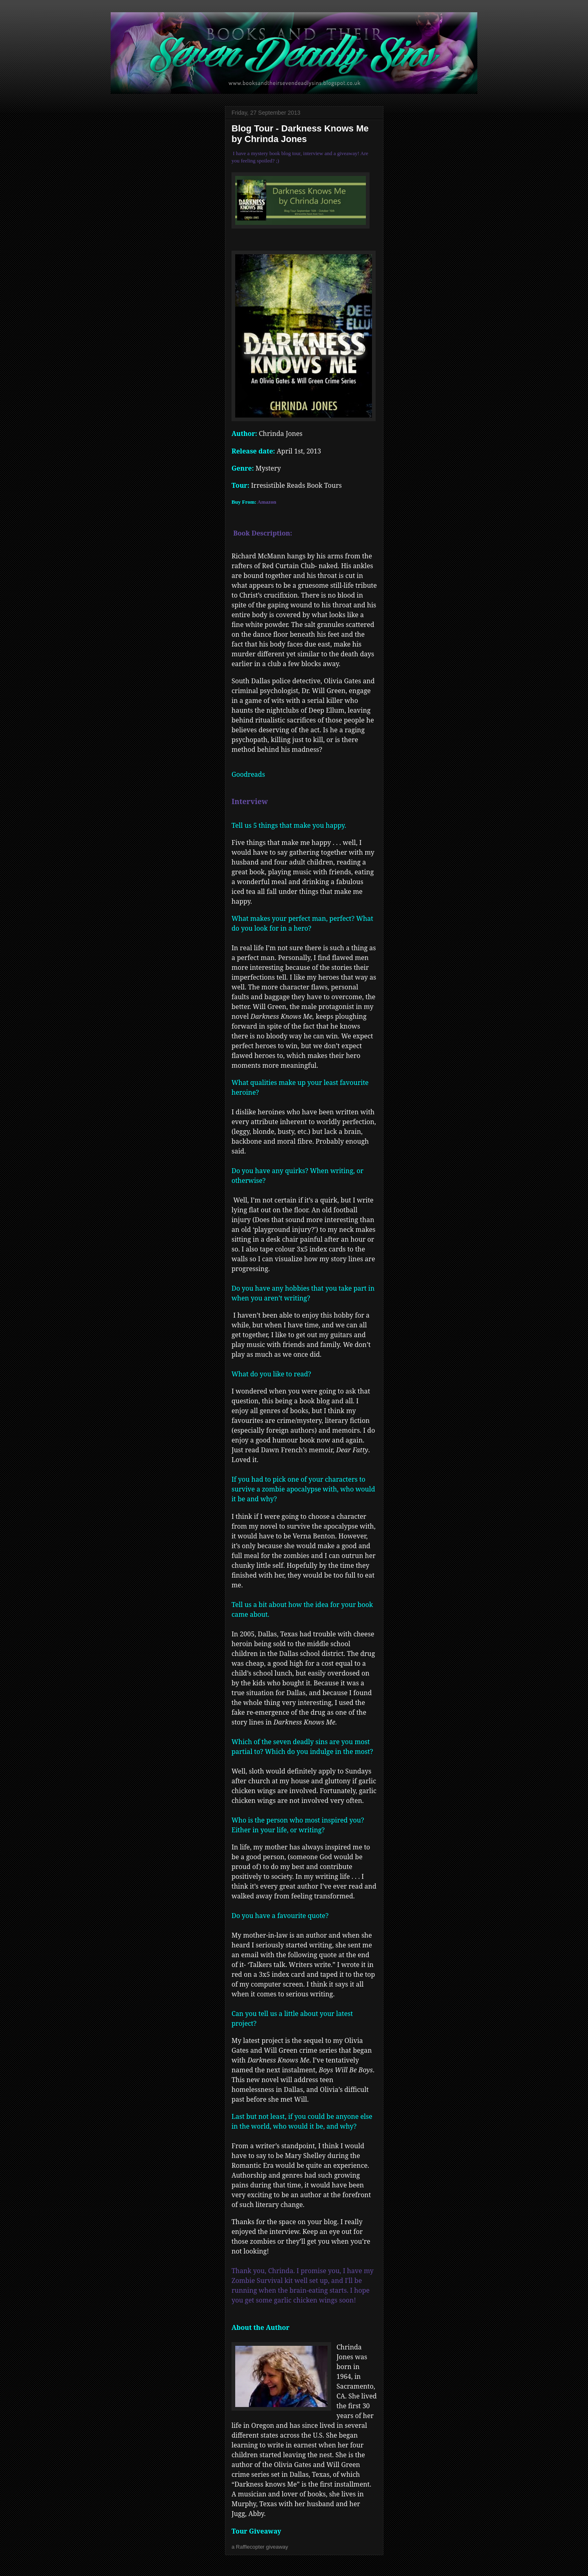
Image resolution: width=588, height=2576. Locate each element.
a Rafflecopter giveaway (260, 2547)
